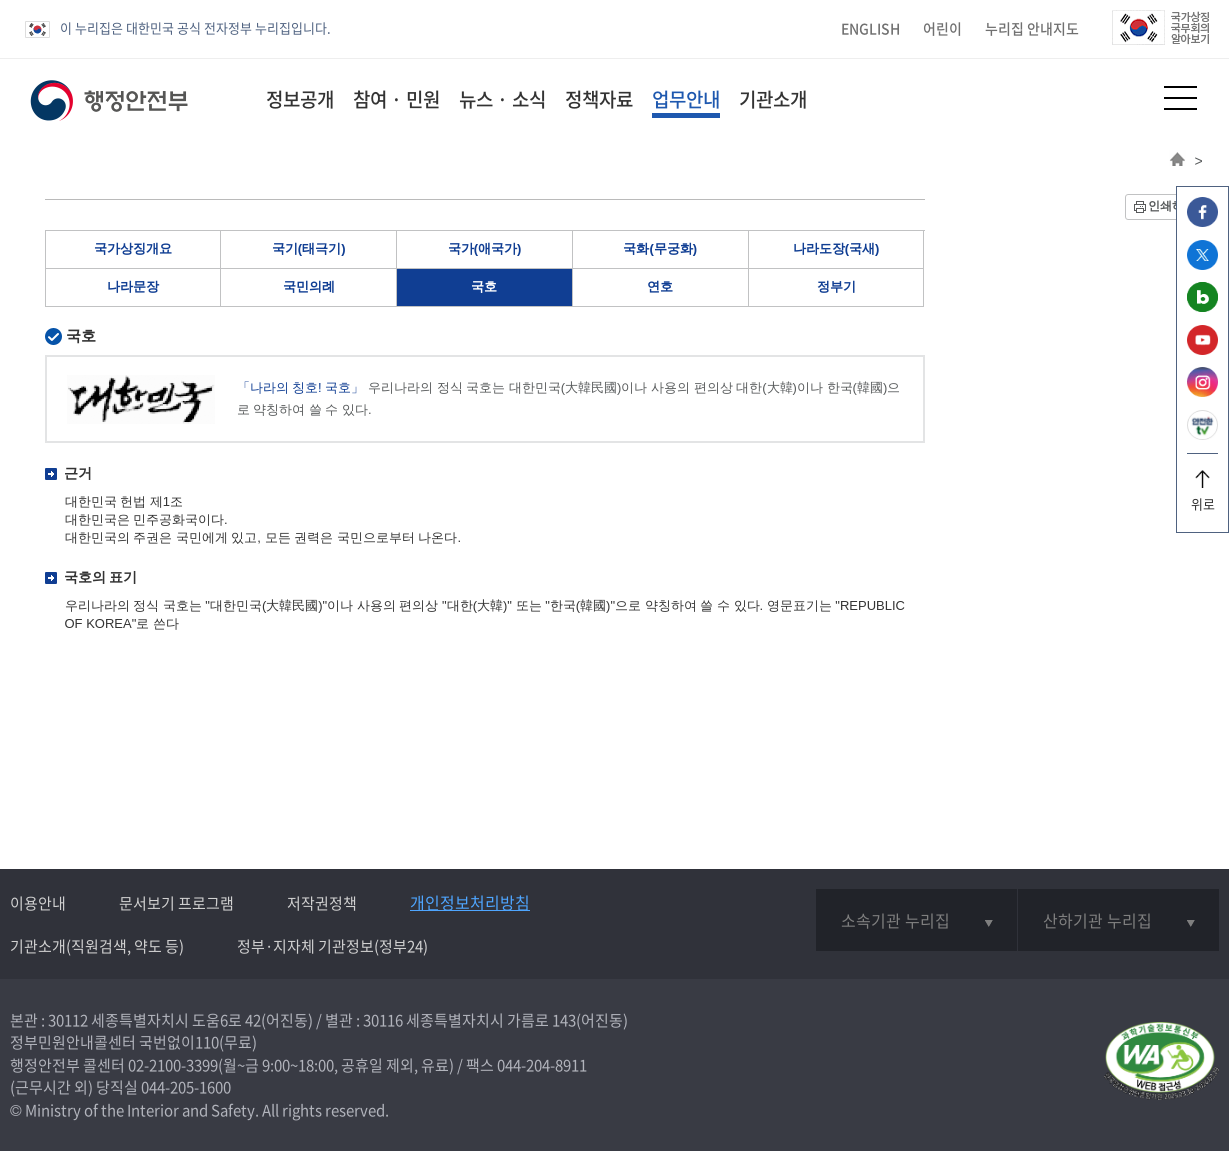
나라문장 (133, 286)
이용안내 (38, 903)
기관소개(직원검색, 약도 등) (97, 946)
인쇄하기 (1172, 206)
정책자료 (599, 99)
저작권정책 (322, 903)
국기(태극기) (309, 248)
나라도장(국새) (836, 248)
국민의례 (309, 286)
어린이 (942, 28)
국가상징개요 (133, 248)
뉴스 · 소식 (502, 99)
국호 (484, 286)
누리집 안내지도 (1032, 28)
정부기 (836, 286)
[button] (1131, 97)
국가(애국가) (485, 248)
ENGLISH (870, 28)
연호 (660, 286)
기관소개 (773, 99)
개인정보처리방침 (470, 902)
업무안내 (686, 99)
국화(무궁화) (660, 248)
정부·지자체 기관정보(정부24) (332, 946)
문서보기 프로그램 (176, 903)
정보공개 (300, 99)
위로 (1202, 496)
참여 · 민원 (396, 99)
